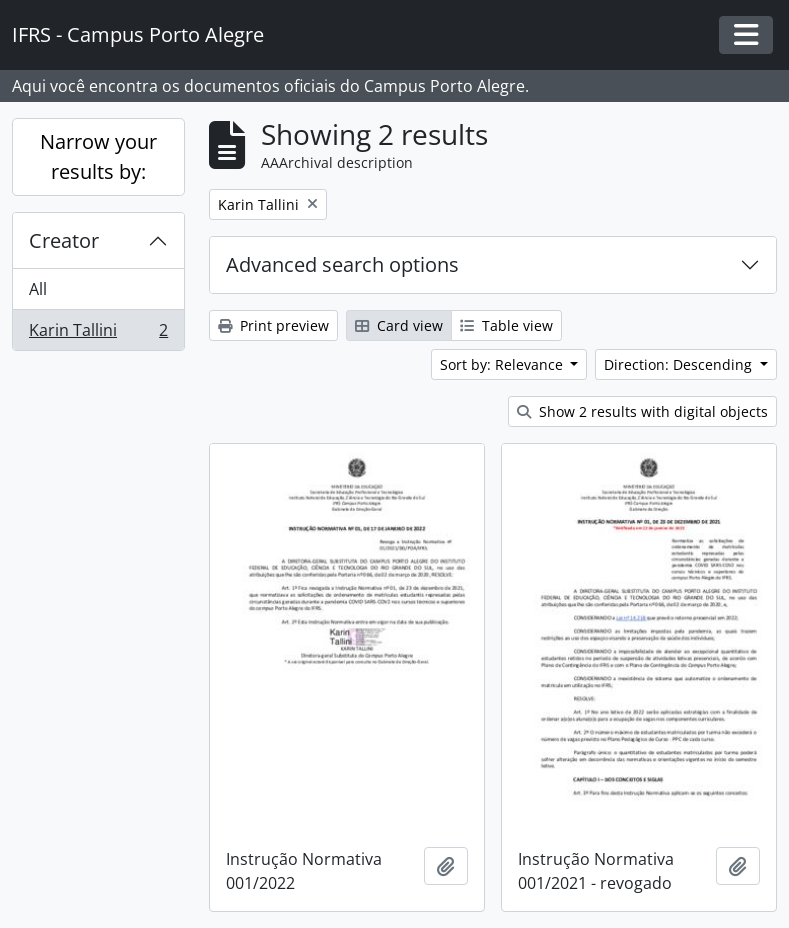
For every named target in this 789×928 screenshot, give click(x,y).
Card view (399, 325)
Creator (64, 240)
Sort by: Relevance (503, 364)
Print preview (273, 325)
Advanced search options (342, 264)
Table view (506, 325)
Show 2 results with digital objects (642, 411)
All (38, 289)
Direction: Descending (680, 364)
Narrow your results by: (98, 156)
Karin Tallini (98, 334)
